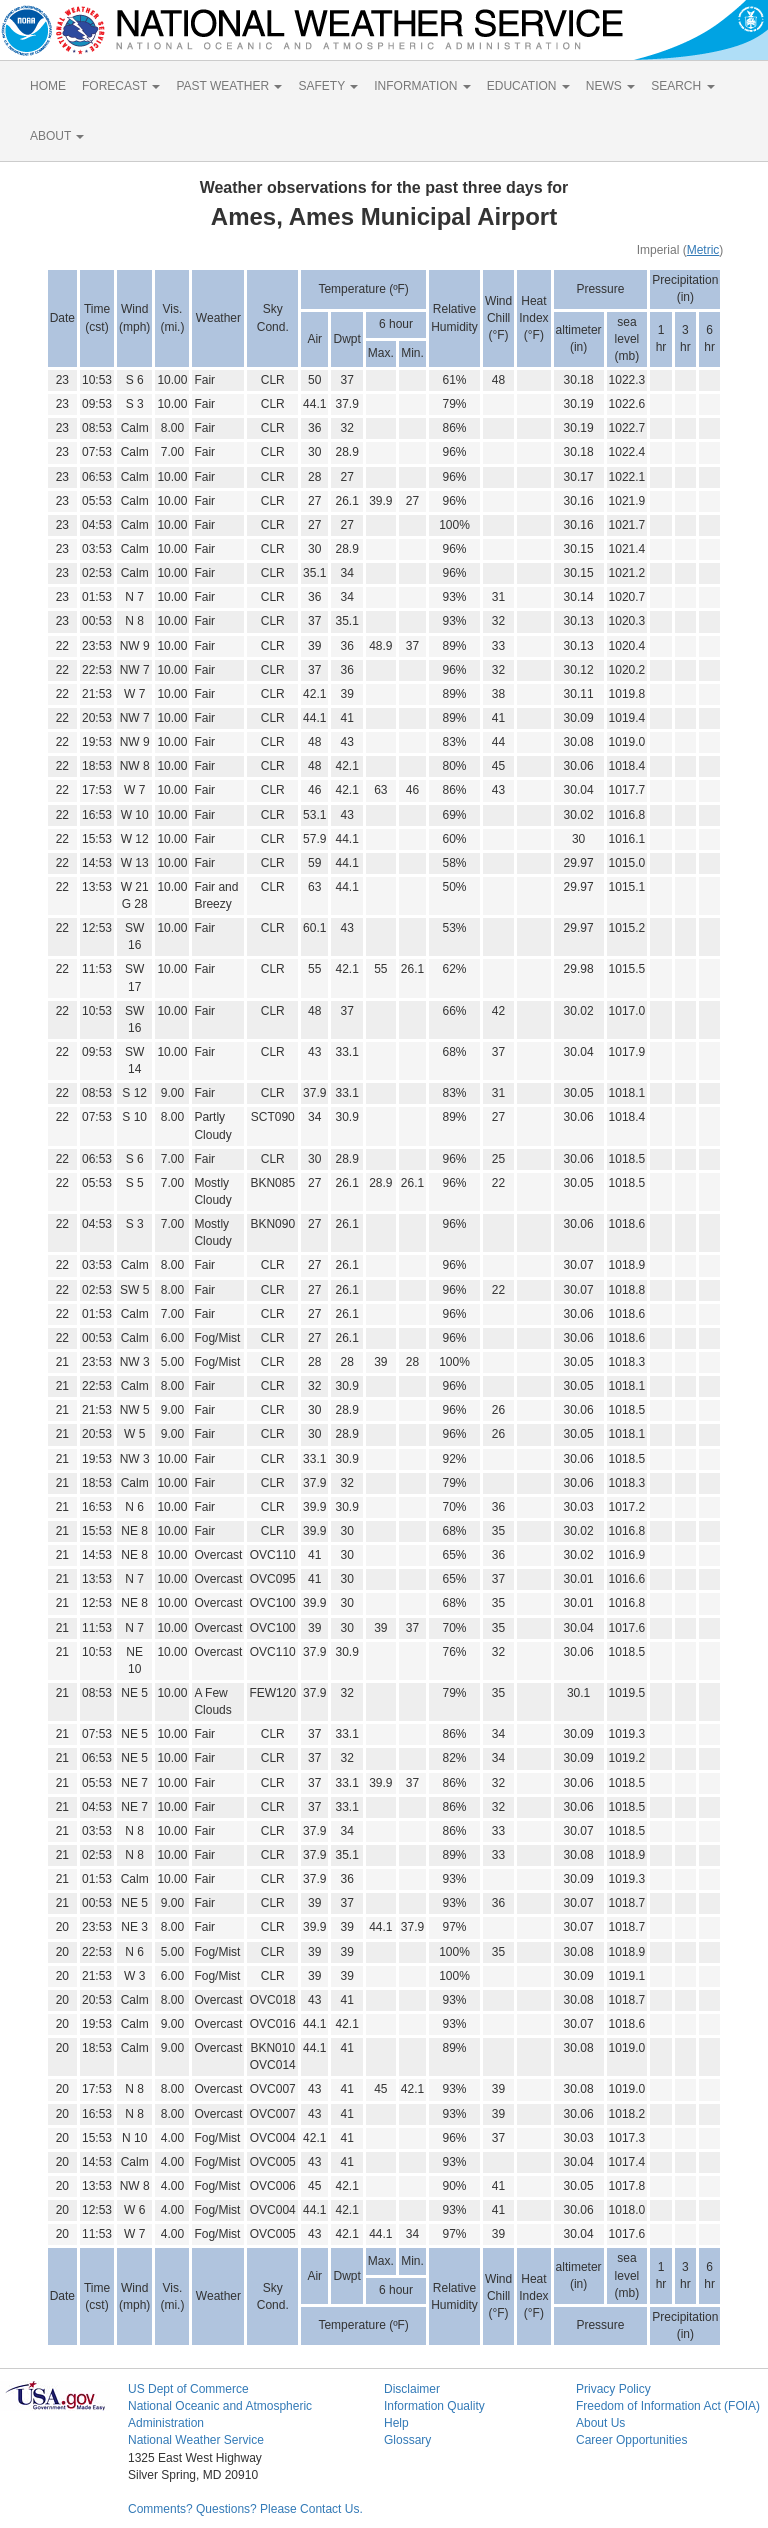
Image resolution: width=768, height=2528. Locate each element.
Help (396, 2423)
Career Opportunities (631, 2440)
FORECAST (121, 86)
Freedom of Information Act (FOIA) (668, 2406)
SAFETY (328, 86)
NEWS (610, 86)
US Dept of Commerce (188, 2389)
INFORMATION (422, 86)
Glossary (407, 2440)
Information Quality (434, 2406)
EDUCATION (528, 86)
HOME (48, 86)
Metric (703, 250)
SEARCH (682, 86)
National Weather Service (196, 2440)
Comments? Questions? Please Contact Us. (245, 2509)
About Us (600, 2423)
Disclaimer (412, 2389)
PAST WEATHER (229, 86)
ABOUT (57, 136)
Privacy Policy (613, 2389)
